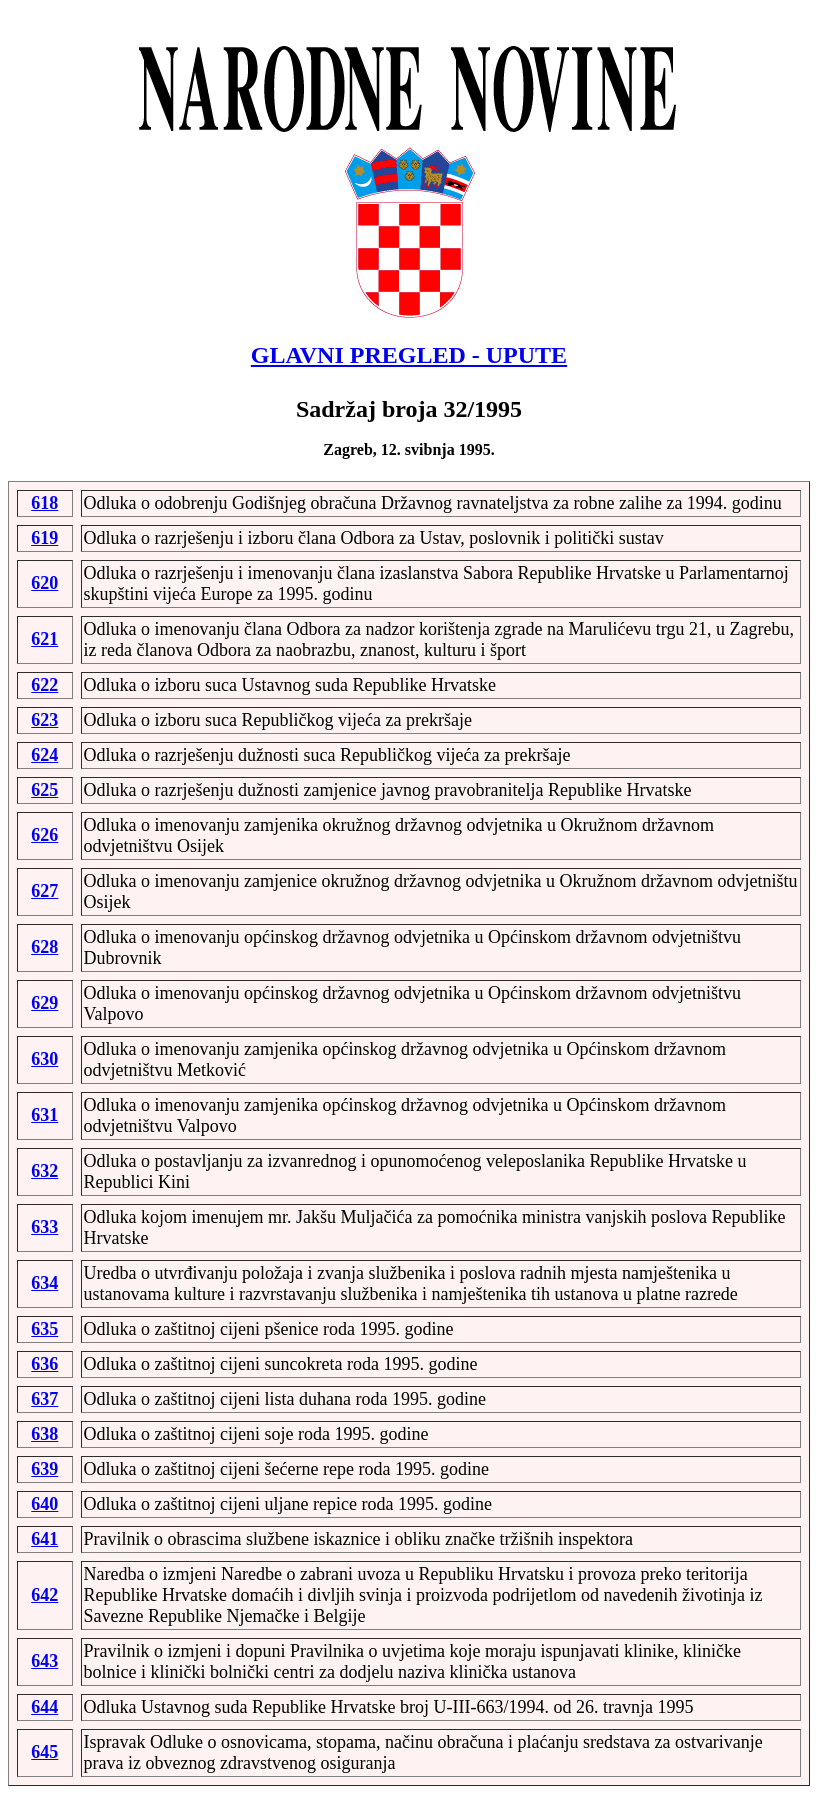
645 (44, 1752)
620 (44, 583)
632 (44, 1171)
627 (44, 891)
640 (44, 1504)
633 (44, 1227)
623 (44, 720)
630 (44, 1059)
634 (44, 1283)
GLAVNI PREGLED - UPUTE (409, 355)
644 (44, 1707)
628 (44, 947)
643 (44, 1661)
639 (44, 1469)
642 (44, 1595)
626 (44, 835)
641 (44, 1539)
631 (44, 1115)
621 (44, 639)
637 (44, 1399)
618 (44, 503)
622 (44, 685)
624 (44, 755)
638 (44, 1434)
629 (44, 1003)
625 (44, 790)
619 (44, 538)
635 (44, 1329)
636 (44, 1364)
